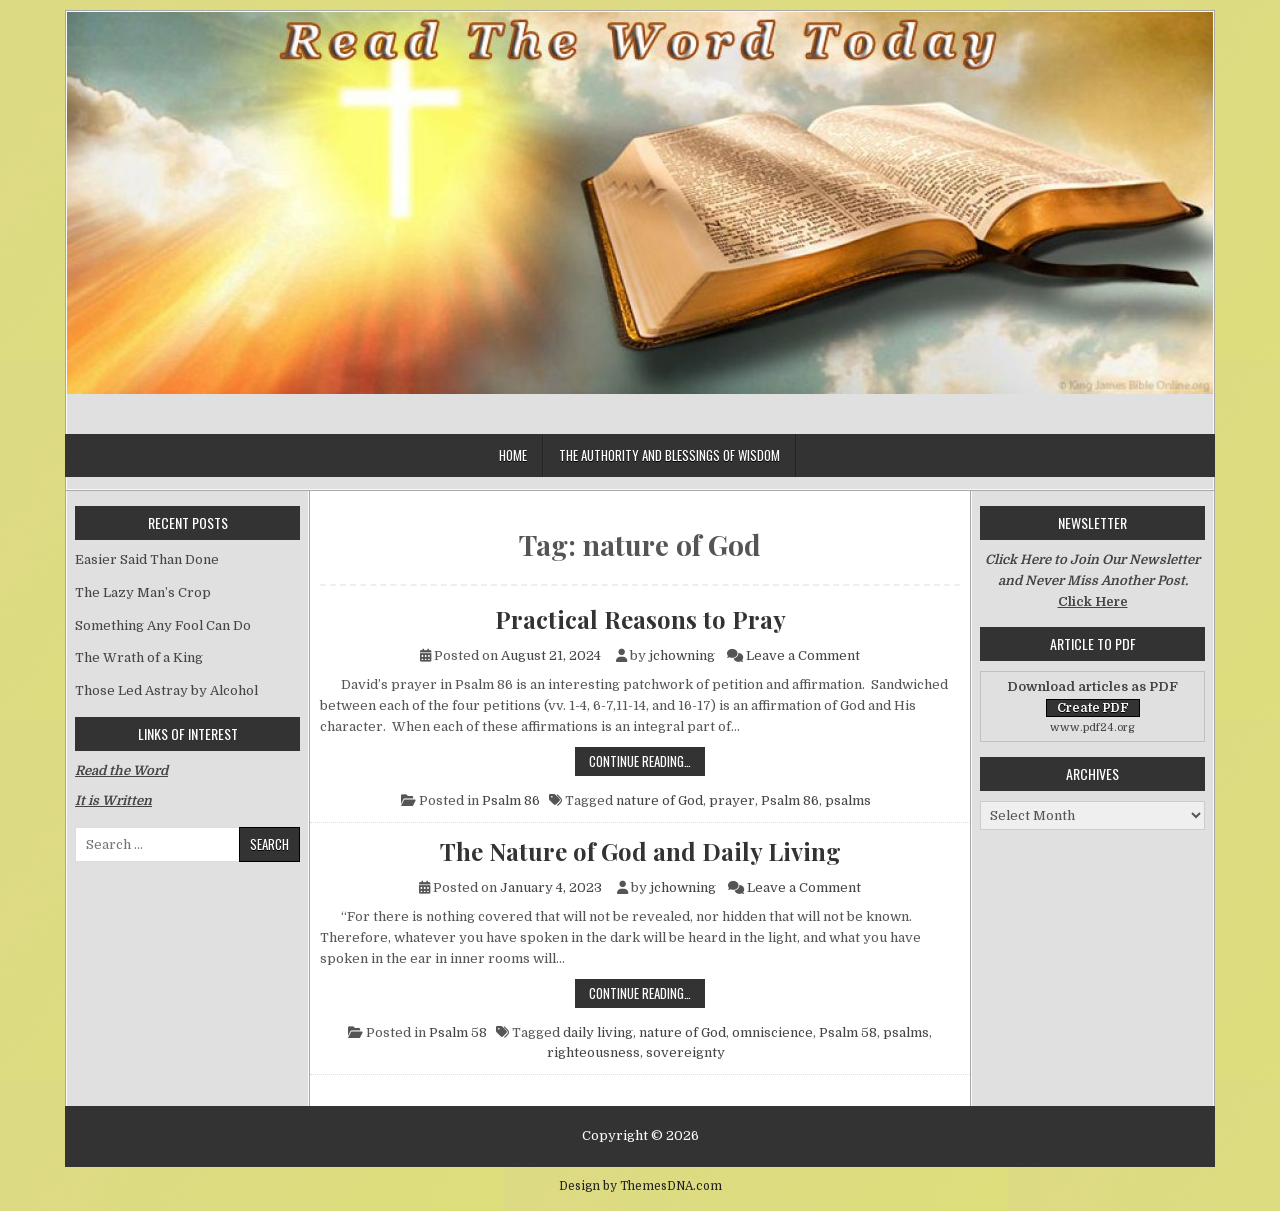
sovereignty (685, 1052)
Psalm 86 (511, 800)
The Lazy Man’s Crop (143, 592)
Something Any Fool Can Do (163, 625)
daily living (598, 1032)
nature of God (659, 800)
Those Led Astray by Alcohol (166, 690)
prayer (732, 800)
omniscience (772, 1032)
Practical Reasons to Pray (640, 619)
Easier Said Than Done (147, 559)
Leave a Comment (803, 655)
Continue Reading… (647, 760)
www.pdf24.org (1092, 727)
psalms (848, 800)
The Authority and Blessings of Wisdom (669, 455)
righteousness (593, 1052)
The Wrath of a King (139, 657)
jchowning (682, 655)
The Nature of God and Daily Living (640, 851)
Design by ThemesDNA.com (640, 1186)
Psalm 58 (458, 1032)
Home (513, 455)
